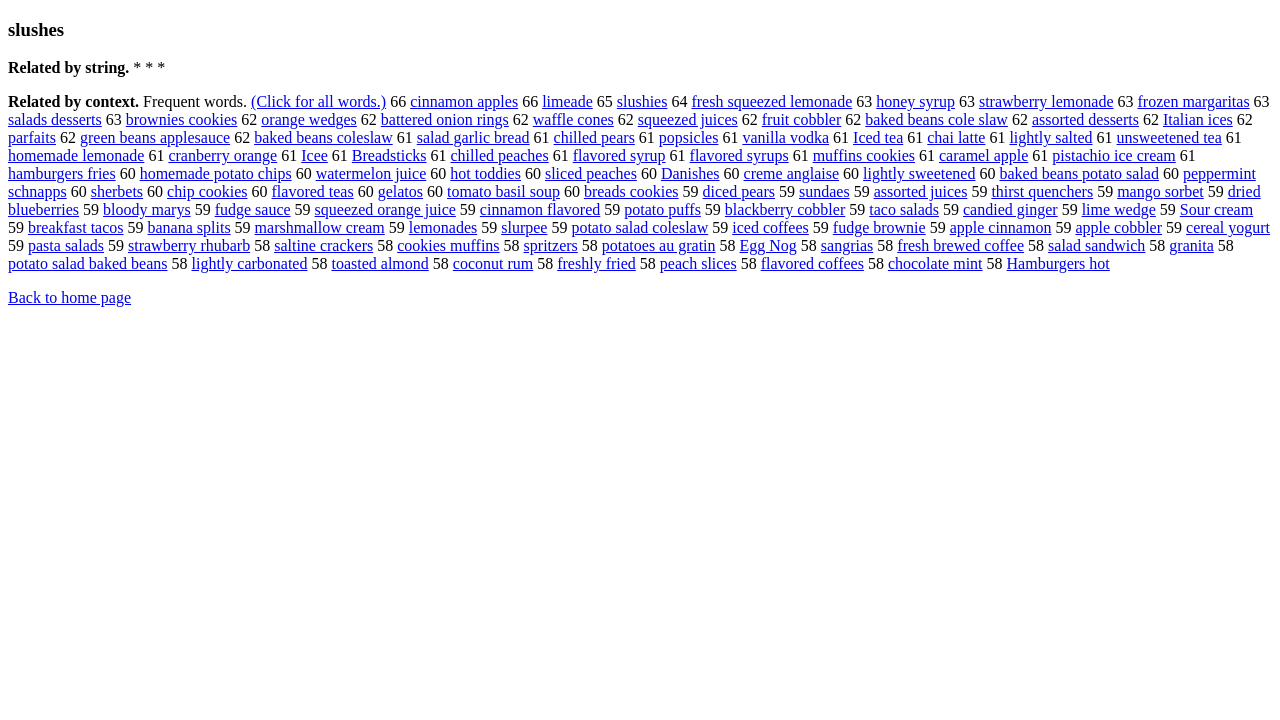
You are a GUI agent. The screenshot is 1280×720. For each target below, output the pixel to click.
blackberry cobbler (785, 209)
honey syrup (915, 101)
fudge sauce (253, 209)
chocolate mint (935, 263)
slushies (642, 101)
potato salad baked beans (88, 263)
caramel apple (983, 155)
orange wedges (309, 119)
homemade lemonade (76, 155)
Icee (314, 155)
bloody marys (147, 209)
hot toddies (485, 173)
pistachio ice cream (1114, 155)
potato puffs (662, 209)
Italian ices (1198, 119)
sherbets (117, 191)
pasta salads (66, 245)
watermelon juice (371, 173)
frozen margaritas (1194, 101)
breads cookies (631, 191)
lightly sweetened (919, 173)
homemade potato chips (216, 173)
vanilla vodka (785, 137)
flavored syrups (739, 155)
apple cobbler (1118, 227)
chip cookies (207, 191)
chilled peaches (500, 155)
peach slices (698, 263)
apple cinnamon (1001, 227)
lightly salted (1050, 137)
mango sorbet (1160, 191)
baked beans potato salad (1079, 173)
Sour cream (1216, 209)
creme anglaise (792, 173)
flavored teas (313, 191)
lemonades (443, 227)
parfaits (32, 137)
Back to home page (69, 297)
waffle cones (573, 119)
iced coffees (770, 227)
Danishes (690, 173)
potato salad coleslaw (639, 227)
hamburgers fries (62, 173)
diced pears (739, 191)
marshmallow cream (320, 227)
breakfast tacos (76, 227)
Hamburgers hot (1058, 263)
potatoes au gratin (659, 245)
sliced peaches (591, 173)
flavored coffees (812, 263)
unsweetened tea (1169, 137)
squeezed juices (688, 119)
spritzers (551, 245)
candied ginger (1010, 209)
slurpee (524, 227)
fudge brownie (879, 227)
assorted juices (921, 191)
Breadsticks (389, 155)
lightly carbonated (250, 263)
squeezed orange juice (385, 209)
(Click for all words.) (318, 101)
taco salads (904, 209)
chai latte (956, 137)
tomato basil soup (503, 191)
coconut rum (493, 263)
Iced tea (878, 137)
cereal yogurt (1228, 227)
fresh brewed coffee (960, 245)
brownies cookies (182, 119)
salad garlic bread (473, 137)
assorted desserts (1085, 119)
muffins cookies (864, 155)
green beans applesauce (155, 137)
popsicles (689, 137)
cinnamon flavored (540, 209)
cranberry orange (222, 155)
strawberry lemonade (1046, 101)
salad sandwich (1096, 245)
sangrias (847, 245)
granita (1191, 245)
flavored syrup (619, 155)
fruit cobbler (802, 119)
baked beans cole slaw (936, 119)
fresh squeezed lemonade (771, 101)
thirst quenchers (1042, 191)
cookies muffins (448, 245)
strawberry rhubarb (189, 245)
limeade (567, 101)
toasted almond (379, 263)
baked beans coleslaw (323, 137)
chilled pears (594, 137)
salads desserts (55, 119)
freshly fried (596, 263)
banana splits (189, 227)
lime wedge (1119, 209)
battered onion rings (445, 119)
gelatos (400, 191)
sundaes (824, 191)
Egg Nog (768, 245)
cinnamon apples (464, 101)
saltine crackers (323, 245)
